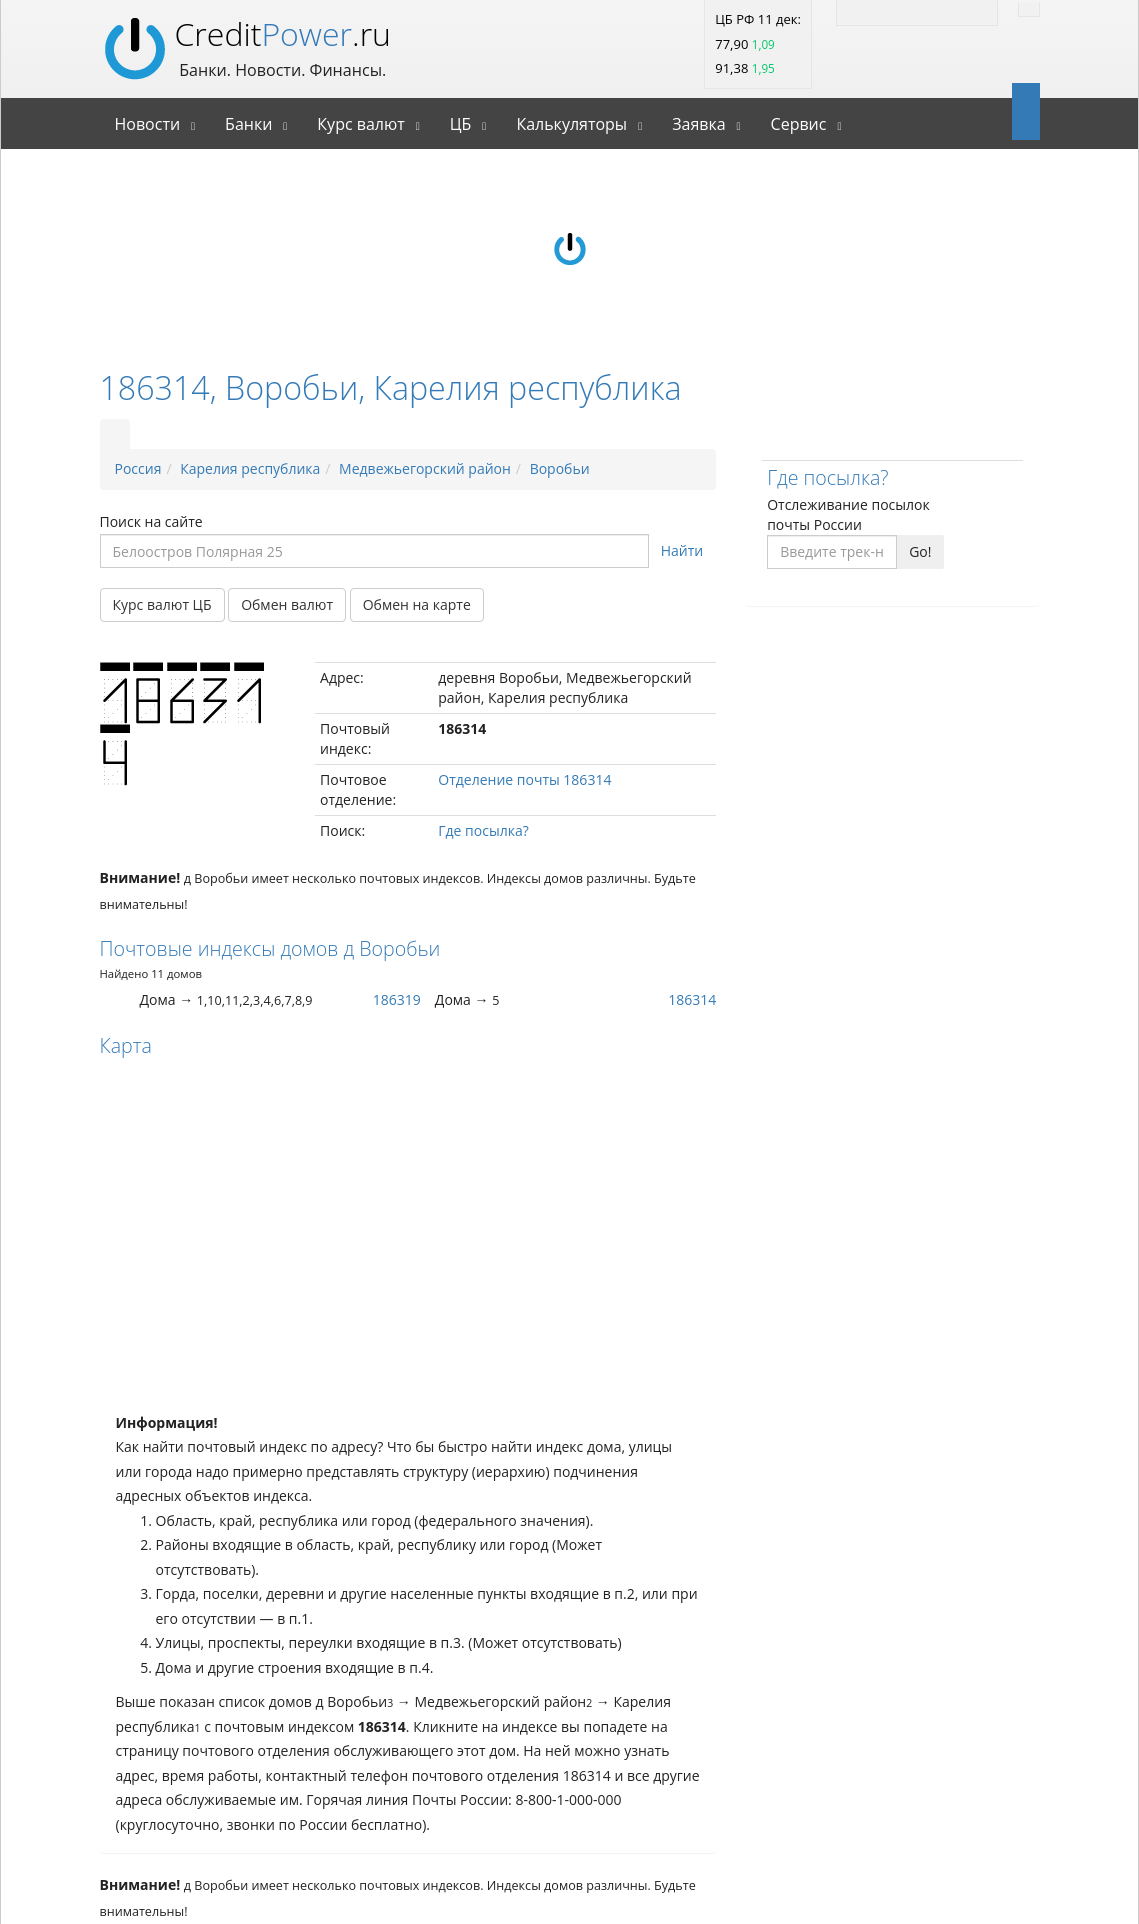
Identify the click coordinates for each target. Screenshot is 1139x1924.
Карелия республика (250, 468)
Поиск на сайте (151, 521)
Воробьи (560, 468)
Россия (138, 468)
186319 (397, 999)
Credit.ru (283, 33)
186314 (692, 999)
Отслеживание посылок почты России (848, 514)
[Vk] (977, 10)
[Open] (1018, 110)
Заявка (698, 124)
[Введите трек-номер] (832, 552)
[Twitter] (897, 10)
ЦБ (461, 124)
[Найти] (1029, 9)
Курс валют (360, 124)
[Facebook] (937, 10)
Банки (248, 124)
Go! (920, 551)
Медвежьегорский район (425, 468)
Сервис (799, 124)
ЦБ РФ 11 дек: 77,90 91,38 (758, 43)
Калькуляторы (571, 124)
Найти (682, 550)
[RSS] (857, 10)
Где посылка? (483, 830)
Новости (148, 124)
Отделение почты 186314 (524, 779)
